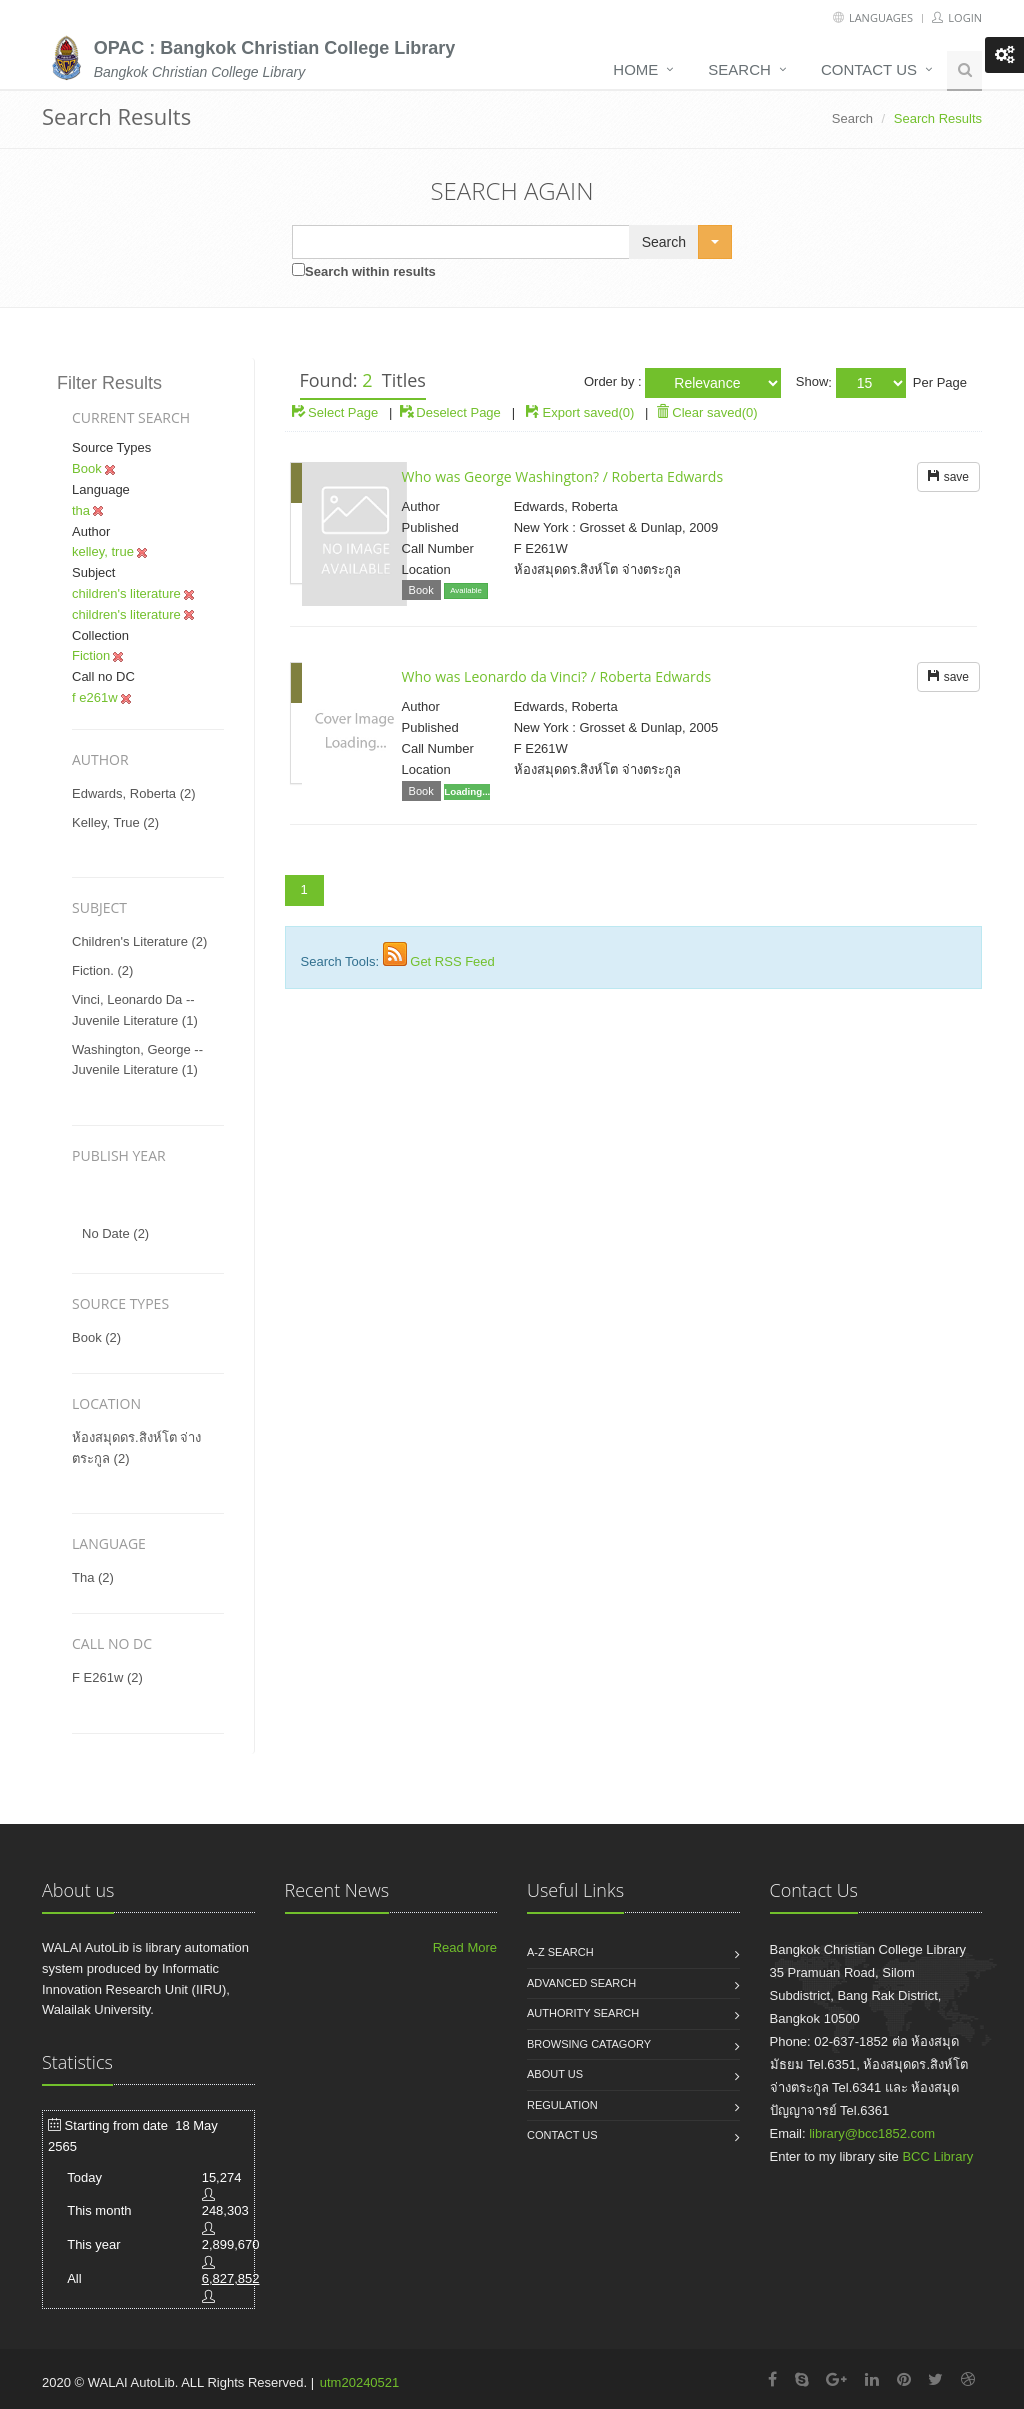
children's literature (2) (139, 941)
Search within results (370, 271)
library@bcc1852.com (872, 2133)
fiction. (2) (102, 970)
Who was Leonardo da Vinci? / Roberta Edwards (557, 676)
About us (555, 2074)
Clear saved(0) (707, 412)
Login (957, 17)
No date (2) (115, 1233)
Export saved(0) (589, 412)
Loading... (467, 791)
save (948, 477)
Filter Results (109, 383)
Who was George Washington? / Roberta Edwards (562, 476)
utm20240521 (360, 2382)
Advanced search (581, 1983)
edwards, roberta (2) (134, 793)
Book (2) (96, 1337)
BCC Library (937, 2156)
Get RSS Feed (452, 961)
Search (739, 69)
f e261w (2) (107, 1677)
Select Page (335, 412)
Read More (465, 1947)
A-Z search (560, 1952)
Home (635, 69)
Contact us (869, 69)
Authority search (583, 2013)
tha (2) (93, 1577)
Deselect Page (450, 412)
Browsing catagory (589, 2044)
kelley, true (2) (115, 822)
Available (466, 590)
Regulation (562, 2105)
